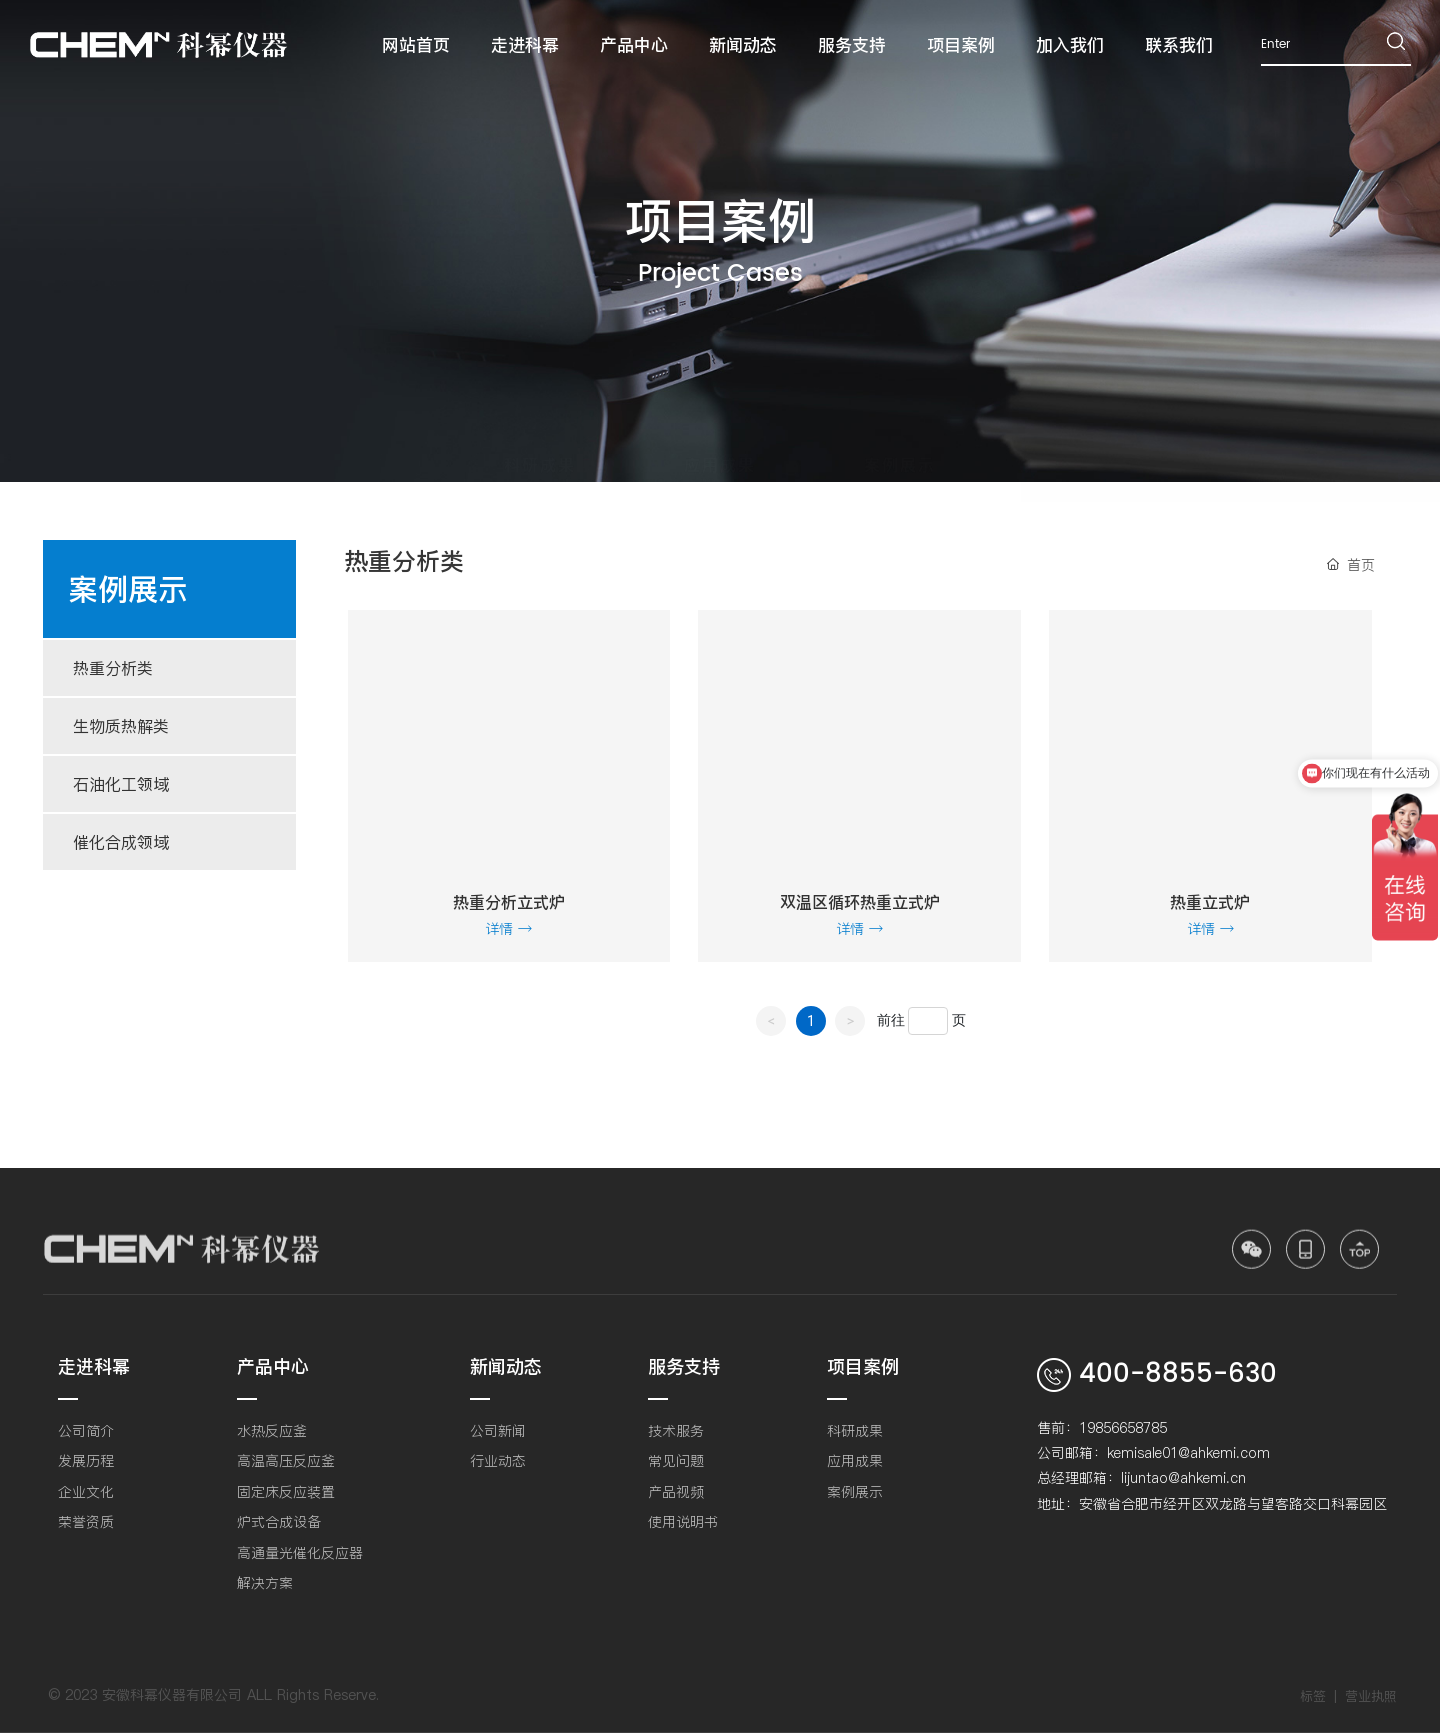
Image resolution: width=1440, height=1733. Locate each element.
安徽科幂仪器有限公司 (172, 1695)
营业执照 (1371, 1696)
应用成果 (720, 445)
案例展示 (900, 445)
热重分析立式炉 (509, 902)
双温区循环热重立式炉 (860, 902)
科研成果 (540, 445)
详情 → (508, 929)
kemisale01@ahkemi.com (1188, 1453)
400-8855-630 (1178, 1374)
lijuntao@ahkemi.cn (1183, 1478)
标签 (1313, 1696)
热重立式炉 (1210, 902)
